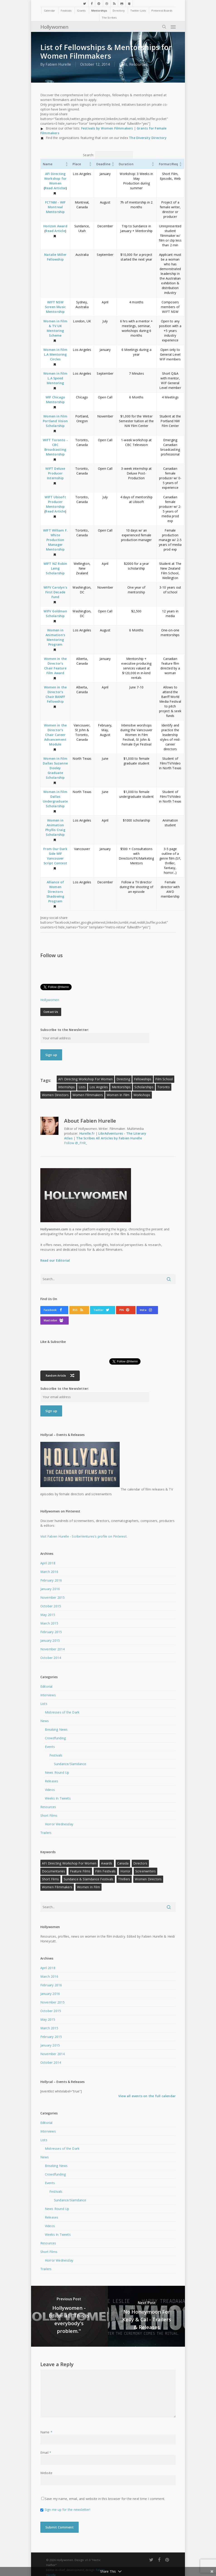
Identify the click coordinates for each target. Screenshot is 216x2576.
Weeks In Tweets (58, 1798)
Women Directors (55, 1095)
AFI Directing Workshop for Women (85, 1079)
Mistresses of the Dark (62, 1712)
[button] (173, 26)
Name (46, 2432)
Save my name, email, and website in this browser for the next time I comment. (105, 2499)
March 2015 (49, 1623)
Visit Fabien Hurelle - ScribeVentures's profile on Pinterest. (83, 1536)
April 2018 (47, 1563)
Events (50, 1746)
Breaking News (56, 1729)
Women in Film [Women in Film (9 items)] (88, 1887)
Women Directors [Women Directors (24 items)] (148, 1879)
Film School (164, 1079)
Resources (138, 64)
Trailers (46, 1833)
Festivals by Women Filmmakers (107, 128)
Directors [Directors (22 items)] (140, 1863)
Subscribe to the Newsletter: (64, 1030)
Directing (123, 1079)
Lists (123, 64)
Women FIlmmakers (88, 1095)
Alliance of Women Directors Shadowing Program (55, 891)
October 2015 (50, 1606)
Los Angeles (99, 1087)
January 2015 (50, 1640)
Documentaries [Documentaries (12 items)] (53, 1871)
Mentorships (121, 1087)
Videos (50, 1790)
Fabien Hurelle (58, 64)
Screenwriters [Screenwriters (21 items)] (145, 1871)
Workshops (141, 1095)
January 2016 (50, 1589)
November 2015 (52, 1597)
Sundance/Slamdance (70, 1764)
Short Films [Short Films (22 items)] (50, 1879)
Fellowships (142, 1079)
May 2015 (47, 1615)
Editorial (46, 1686)
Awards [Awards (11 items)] (106, 1863)
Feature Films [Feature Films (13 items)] (80, 1871)
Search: (88, 155)
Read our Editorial (55, 1260)
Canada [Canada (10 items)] (123, 1863)
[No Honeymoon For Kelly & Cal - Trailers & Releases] (147, 2316)
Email (45, 2452)
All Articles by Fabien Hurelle (119, 1138)
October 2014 (50, 1658)
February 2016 (51, 1580)
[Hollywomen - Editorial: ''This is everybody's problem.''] (69, 2316)
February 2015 (51, 1632)
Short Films (48, 1815)
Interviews (48, 1695)
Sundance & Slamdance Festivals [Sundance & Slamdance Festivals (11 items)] (88, 1879)
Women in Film (118, 1095)
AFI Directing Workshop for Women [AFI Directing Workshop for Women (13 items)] (69, 1863)
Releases (51, 1781)
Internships (66, 1087)
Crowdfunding (55, 1738)
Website (46, 2473)
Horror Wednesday (59, 1824)
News (44, 1721)
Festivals (56, 1755)
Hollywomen (54, 26)
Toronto (163, 1087)
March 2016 (49, 1572)
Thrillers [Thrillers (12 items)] (124, 1879)
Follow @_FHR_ (75, 1143)
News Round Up (57, 1772)
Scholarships (143, 1087)
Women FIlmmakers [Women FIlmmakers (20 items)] (57, 1887)
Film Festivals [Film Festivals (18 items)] (105, 1871)
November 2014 (52, 1649)
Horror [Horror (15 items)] (125, 1871)
